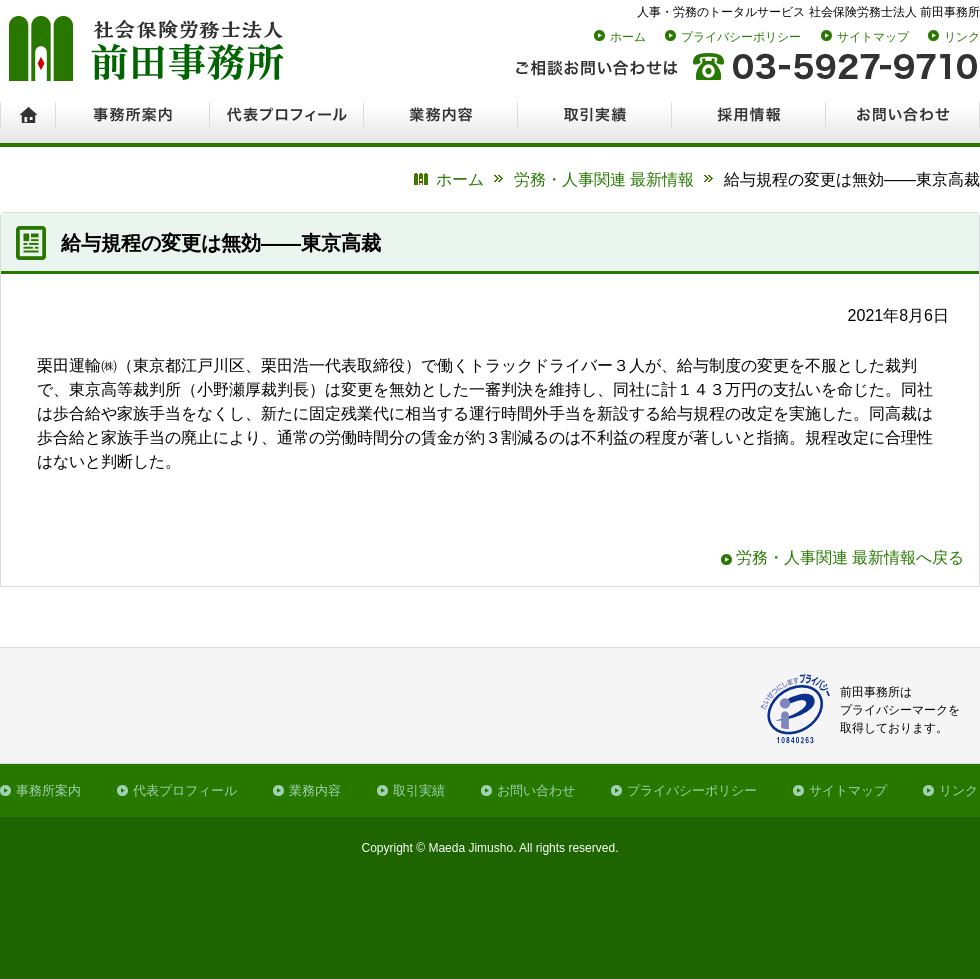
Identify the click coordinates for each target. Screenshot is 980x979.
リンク (962, 37)
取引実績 (419, 790)
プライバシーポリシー (741, 37)
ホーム (628, 37)
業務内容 (315, 790)
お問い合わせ (536, 790)
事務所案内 (48, 790)
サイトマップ (873, 37)
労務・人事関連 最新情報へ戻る (850, 557)
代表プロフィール (185, 790)
